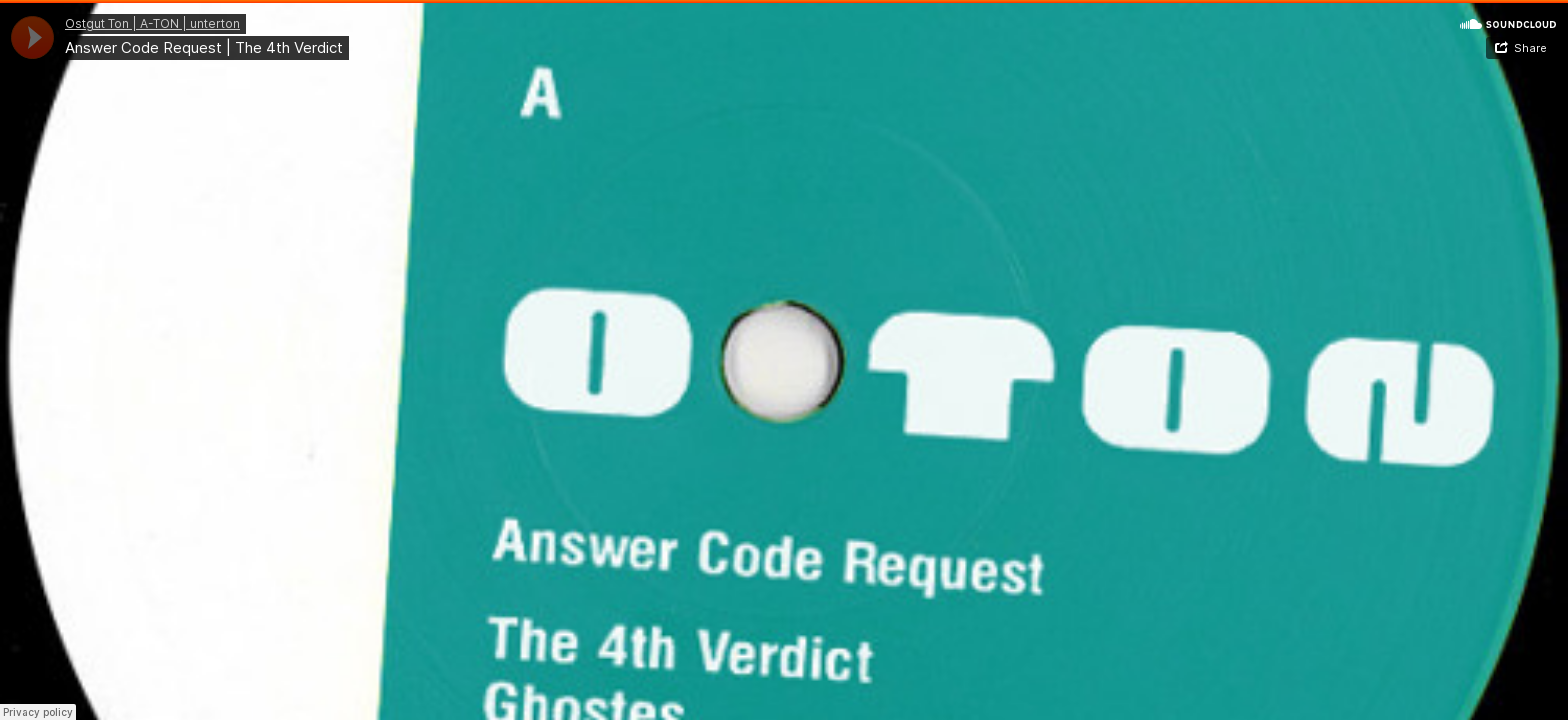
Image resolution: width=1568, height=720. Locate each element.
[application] (32, 37)
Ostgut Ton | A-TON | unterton (152, 23)
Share (1530, 48)
